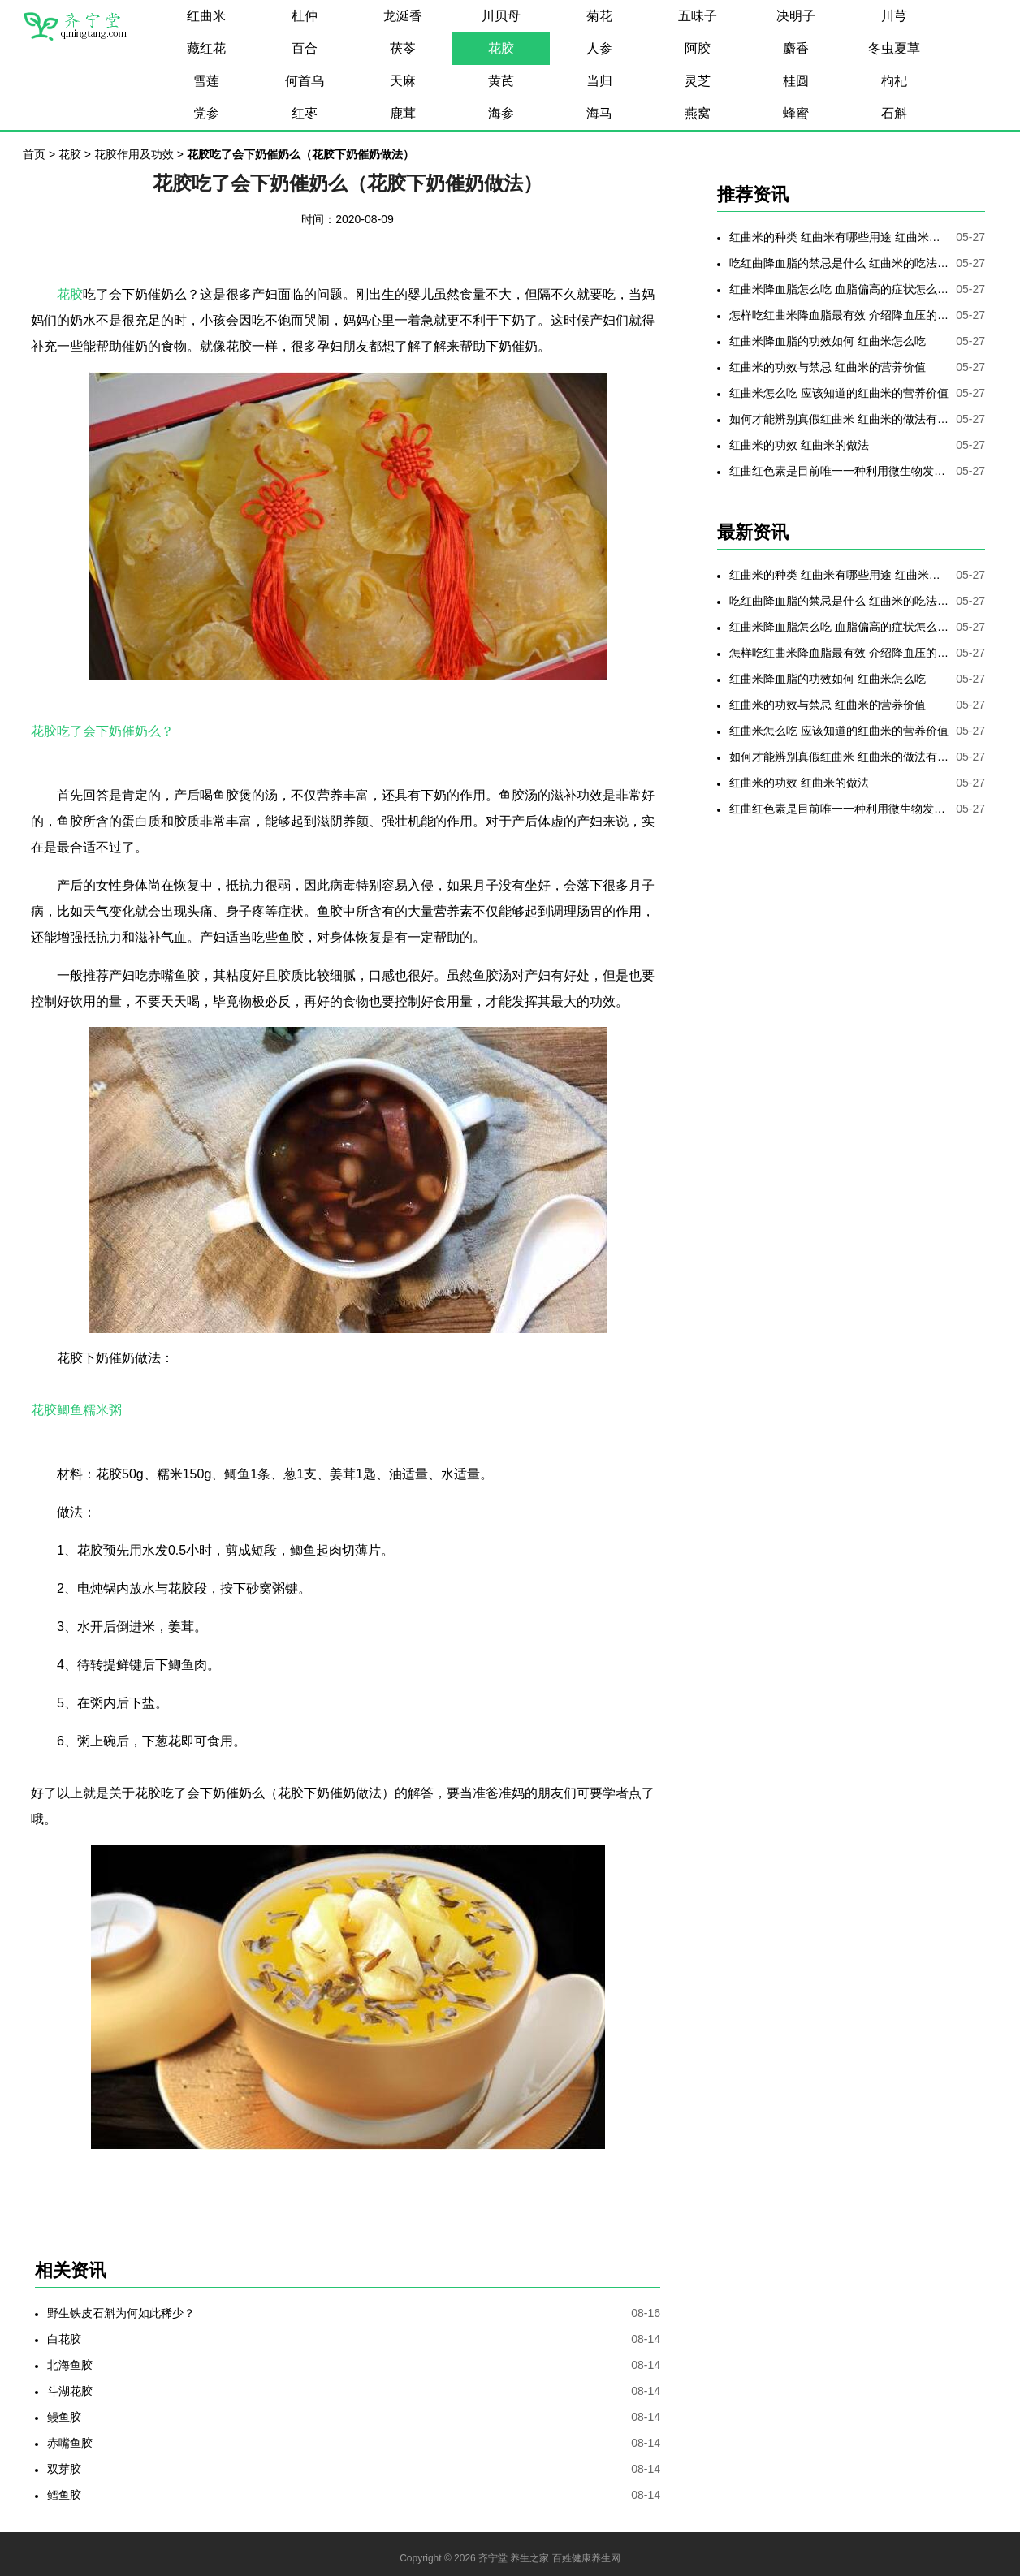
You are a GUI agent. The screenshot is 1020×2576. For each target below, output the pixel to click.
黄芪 (501, 81)
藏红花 (206, 48)
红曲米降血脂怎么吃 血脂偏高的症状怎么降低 (839, 289)
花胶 (501, 48)
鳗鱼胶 (64, 2416)
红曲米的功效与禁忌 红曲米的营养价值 (827, 366)
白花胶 (64, 2338)
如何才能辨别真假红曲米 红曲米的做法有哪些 (839, 418)
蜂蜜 (796, 113)
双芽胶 (64, 2468)
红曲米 (206, 16)
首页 (34, 154)
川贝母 (501, 16)
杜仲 (305, 16)
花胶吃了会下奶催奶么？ (102, 731)
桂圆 (796, 81)
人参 (599, 48)
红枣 (305, 113)
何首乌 (304, 81)
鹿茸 (403, 113)
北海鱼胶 (70, 2364)
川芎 (894, 16)
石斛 (894, 113)
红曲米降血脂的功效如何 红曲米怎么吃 (827, 340)
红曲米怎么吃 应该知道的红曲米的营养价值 (839, 392)
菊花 (599, 16)
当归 (599, 81)
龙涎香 (402, 16)
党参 (206, 113)
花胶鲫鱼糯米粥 (76, 1410)
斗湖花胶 (70, 2390)
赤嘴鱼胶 (70, 2442)
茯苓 (403, 48)
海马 (599, 113)
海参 (501, 113)
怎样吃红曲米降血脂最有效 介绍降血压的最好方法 (839, 315)
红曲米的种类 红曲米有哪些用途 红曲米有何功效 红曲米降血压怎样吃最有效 (839, 237)
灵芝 (698, 81)
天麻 (403, 81)
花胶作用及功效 (134, 154)
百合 (305, 48)
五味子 (697, 16)
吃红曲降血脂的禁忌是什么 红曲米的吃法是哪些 (839, 263)
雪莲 (206, 81)
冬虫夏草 (894, 48)
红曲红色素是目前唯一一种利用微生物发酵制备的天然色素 (839, 470)
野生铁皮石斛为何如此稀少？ (121, 2312)
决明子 (795, 16)
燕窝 (698, 113)
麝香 (796, 48)
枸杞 (894, 81)
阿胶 (698, 48)
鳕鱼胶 (64, 2494)
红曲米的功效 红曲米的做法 (799, 444)
